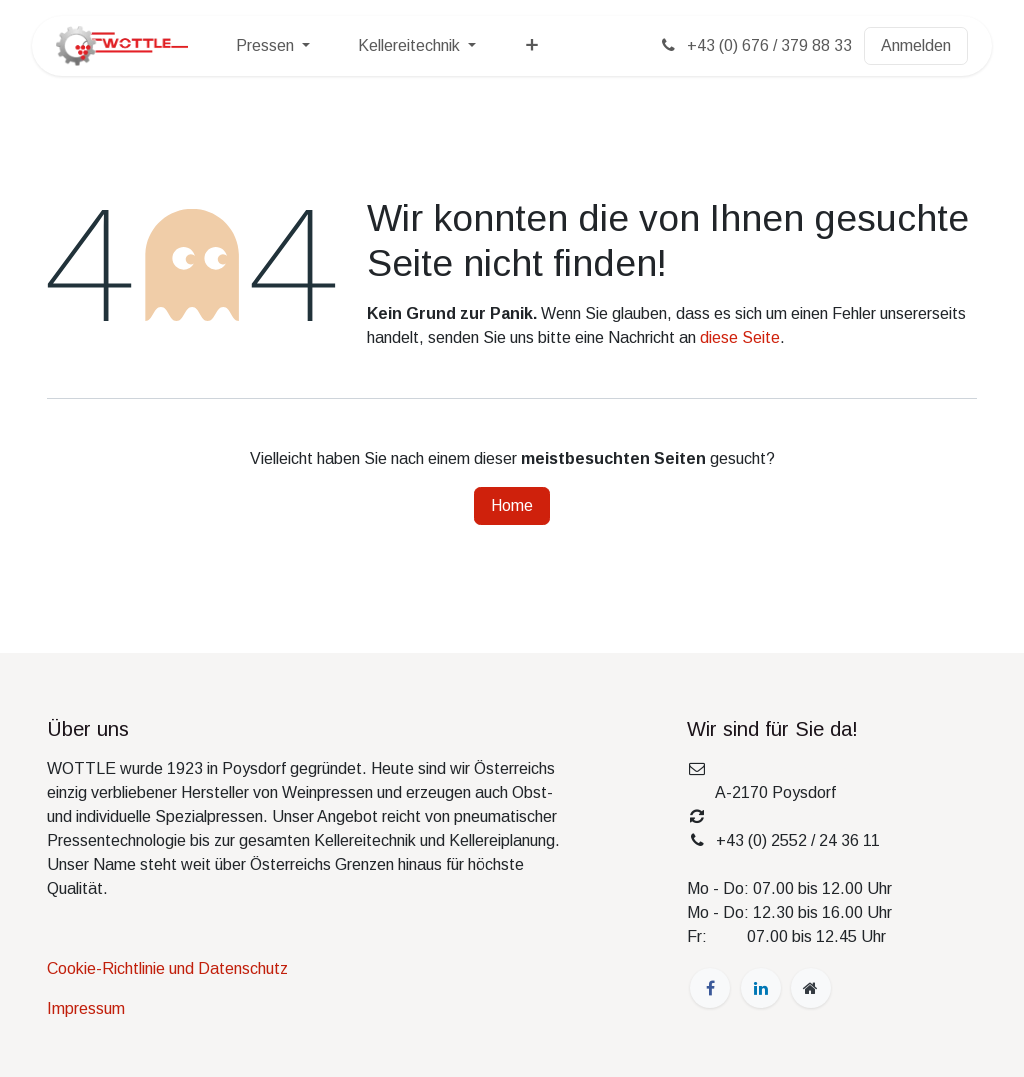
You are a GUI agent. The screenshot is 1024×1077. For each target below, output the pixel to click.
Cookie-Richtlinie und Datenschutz (167, 968)
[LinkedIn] (761, 988)
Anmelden (916, 45)
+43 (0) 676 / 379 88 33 (755, 45)
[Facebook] (710, 988)
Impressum (86, 1008)
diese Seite (740, 337)
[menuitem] (273, 46)
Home (512, 505)
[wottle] (811, 988)
